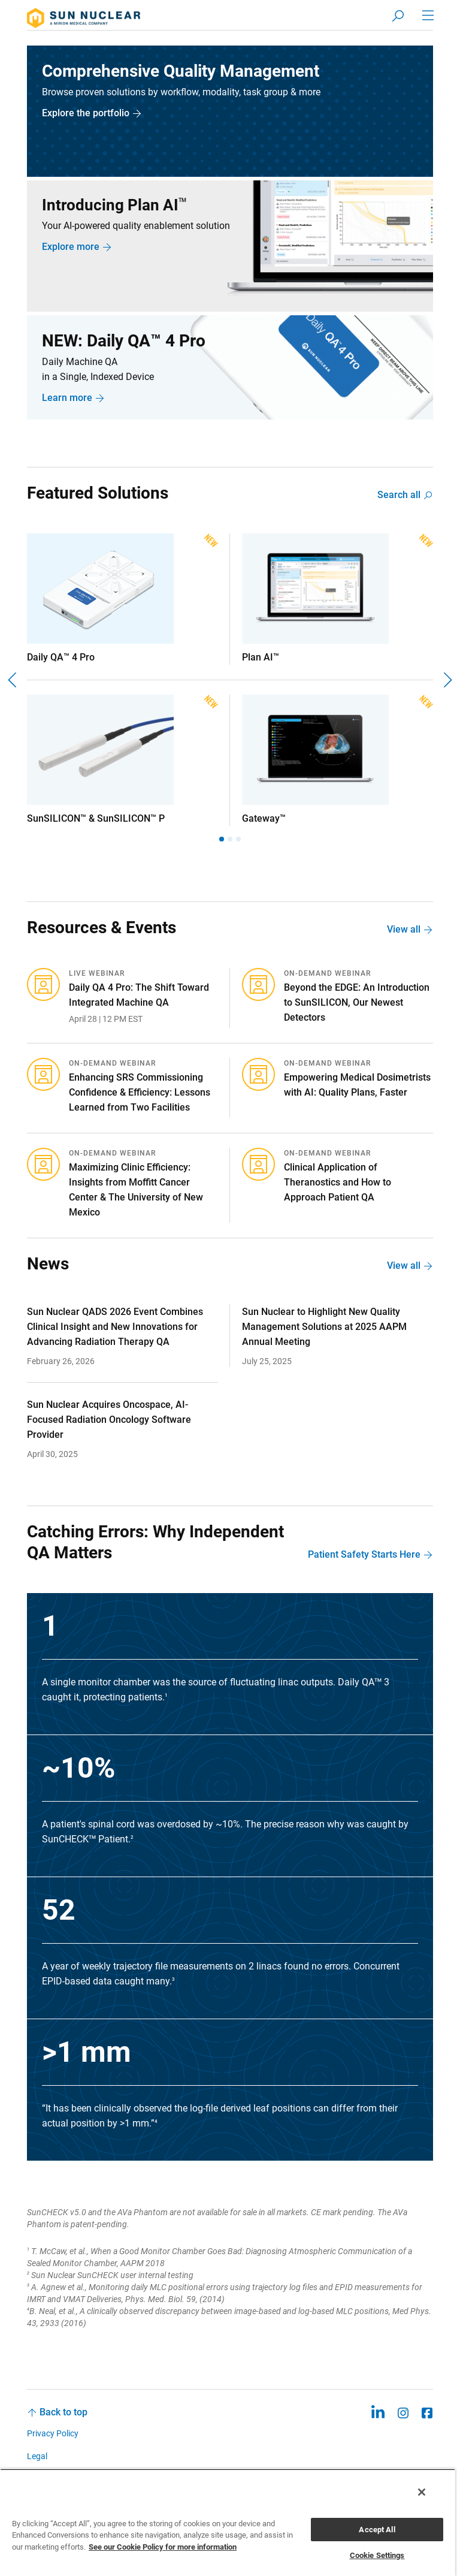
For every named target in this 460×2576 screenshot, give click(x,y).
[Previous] (13, 680)
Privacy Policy (52, 2434)
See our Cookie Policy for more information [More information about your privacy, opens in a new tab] (163, 2546)
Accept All (377, 2529)
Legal (37, 2456)
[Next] (446, 680)
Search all (398, 495)
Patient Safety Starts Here (364, 1555)
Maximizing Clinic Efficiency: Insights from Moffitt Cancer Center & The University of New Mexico (136, 1190)
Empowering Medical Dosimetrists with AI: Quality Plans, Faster (357, 1085)
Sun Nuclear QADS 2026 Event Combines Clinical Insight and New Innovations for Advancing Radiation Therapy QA (115, 1327)
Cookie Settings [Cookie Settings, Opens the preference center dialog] (377, 2555)
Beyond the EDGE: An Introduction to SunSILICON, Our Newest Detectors (356, 1003)
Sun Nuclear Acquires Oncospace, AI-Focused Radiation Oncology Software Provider (109, 1420)
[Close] (421, 2492)
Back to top (63, 2412)
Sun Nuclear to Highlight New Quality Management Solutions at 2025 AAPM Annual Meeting (324, 1327)
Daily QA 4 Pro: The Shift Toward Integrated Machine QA (139, 995)
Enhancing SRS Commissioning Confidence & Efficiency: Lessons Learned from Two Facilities (139, 1093)
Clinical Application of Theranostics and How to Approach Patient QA (337, 1182)
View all (403, 930)
